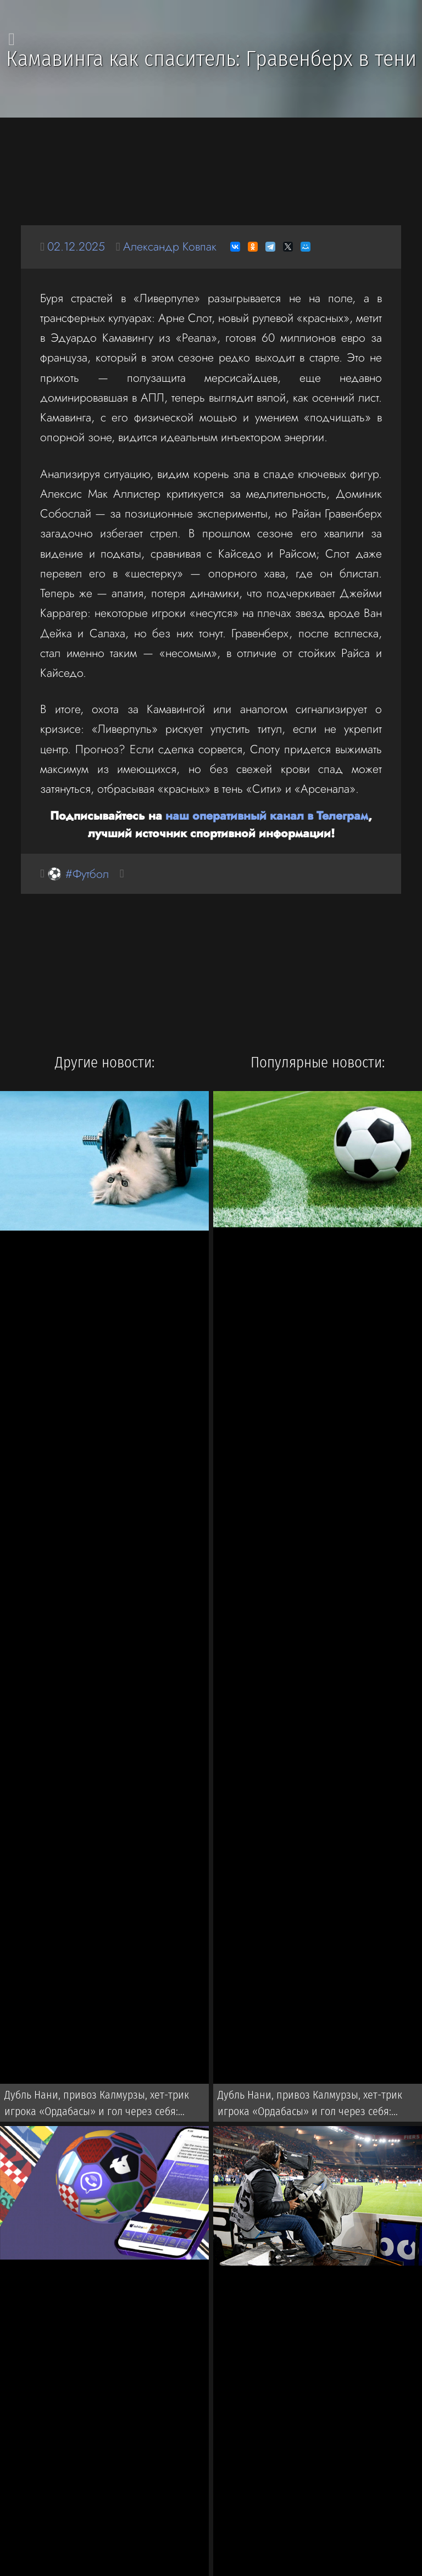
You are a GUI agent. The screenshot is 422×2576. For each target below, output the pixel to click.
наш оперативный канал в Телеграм (266, 815)
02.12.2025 (76, 246)
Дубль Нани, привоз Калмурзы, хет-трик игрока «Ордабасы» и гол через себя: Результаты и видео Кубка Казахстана (96, 2105)
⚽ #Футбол (78, 873)
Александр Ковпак (169, 246)
